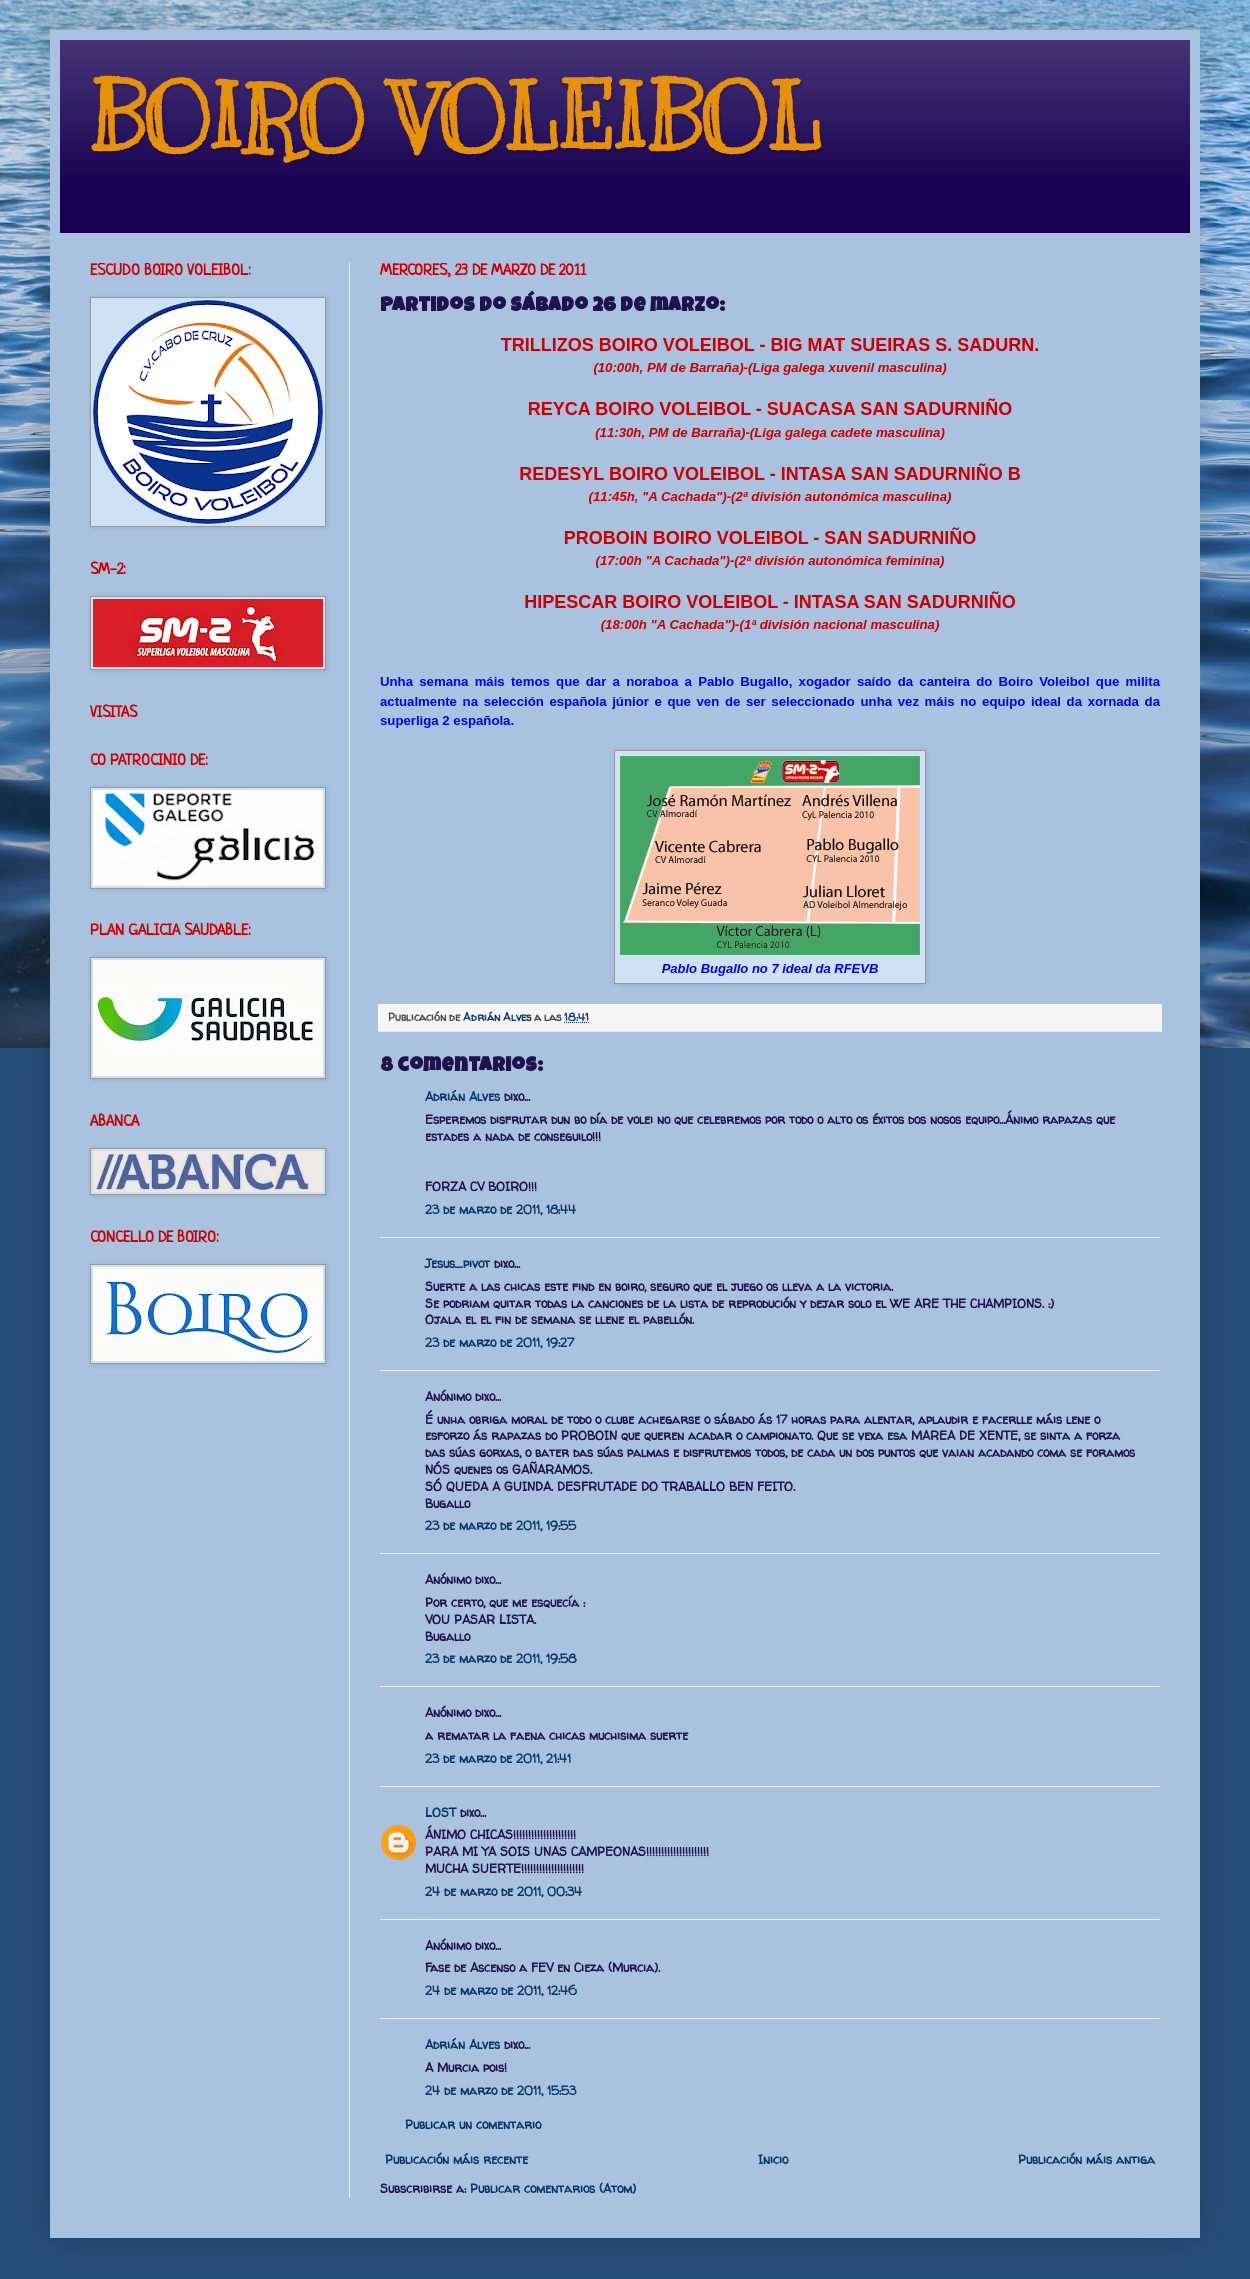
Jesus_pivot (457, 1263)
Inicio (773, 2159)
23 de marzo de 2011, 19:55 (500, 1525)
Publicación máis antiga (1086, 2159)
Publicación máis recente (456, 2159)
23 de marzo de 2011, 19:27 (499, 1342)
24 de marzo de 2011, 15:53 (500, 2090)
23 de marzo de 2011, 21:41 (498, 1758)
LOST (440, 1812)
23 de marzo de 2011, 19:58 (500, 1658)
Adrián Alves (498, 1017)
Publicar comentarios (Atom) (553, 2188)
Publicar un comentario (473, 2124)
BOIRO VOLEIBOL (455, 119)
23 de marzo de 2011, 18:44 (500, 1209)
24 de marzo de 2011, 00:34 (503, 1891)
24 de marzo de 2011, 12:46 (501, 1990)
